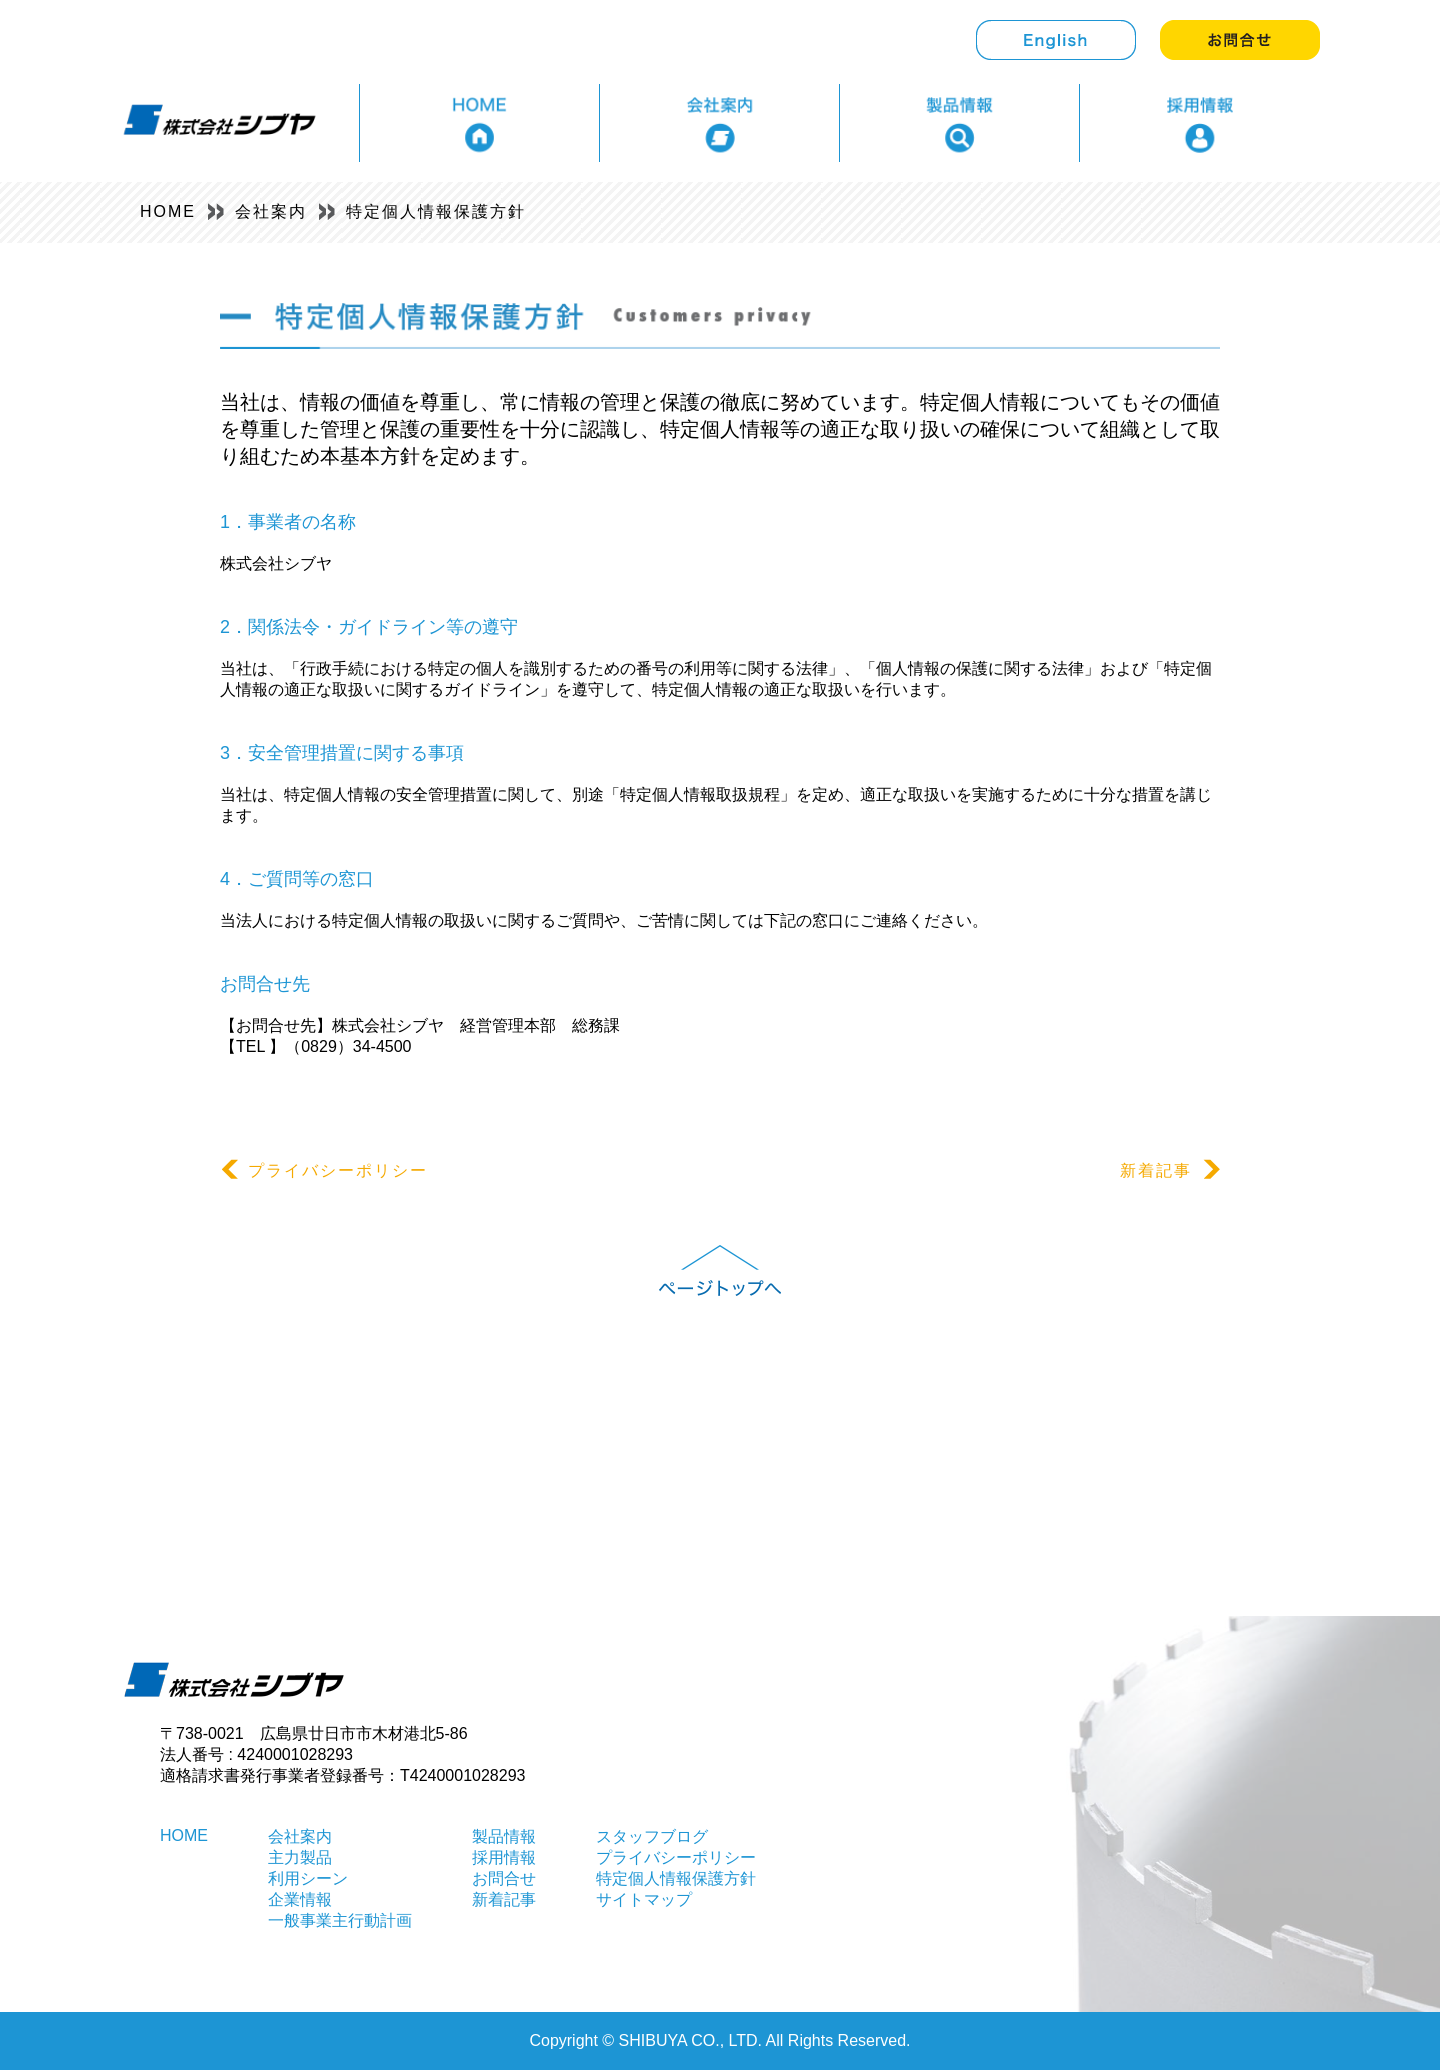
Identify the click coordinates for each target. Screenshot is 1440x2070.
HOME (168, 211)
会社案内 (271, 211)
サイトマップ (644, 1899)
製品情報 (504, 1836)
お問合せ (504, 1878)
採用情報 (504, 1857)
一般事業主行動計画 (340, 1920)
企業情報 (300, 1899)
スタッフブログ (652, 1836)
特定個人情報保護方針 (436, 211)
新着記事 (1170, 1170)
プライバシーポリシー (324, 1170)
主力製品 (300, 1857)
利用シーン (308, 1878)
